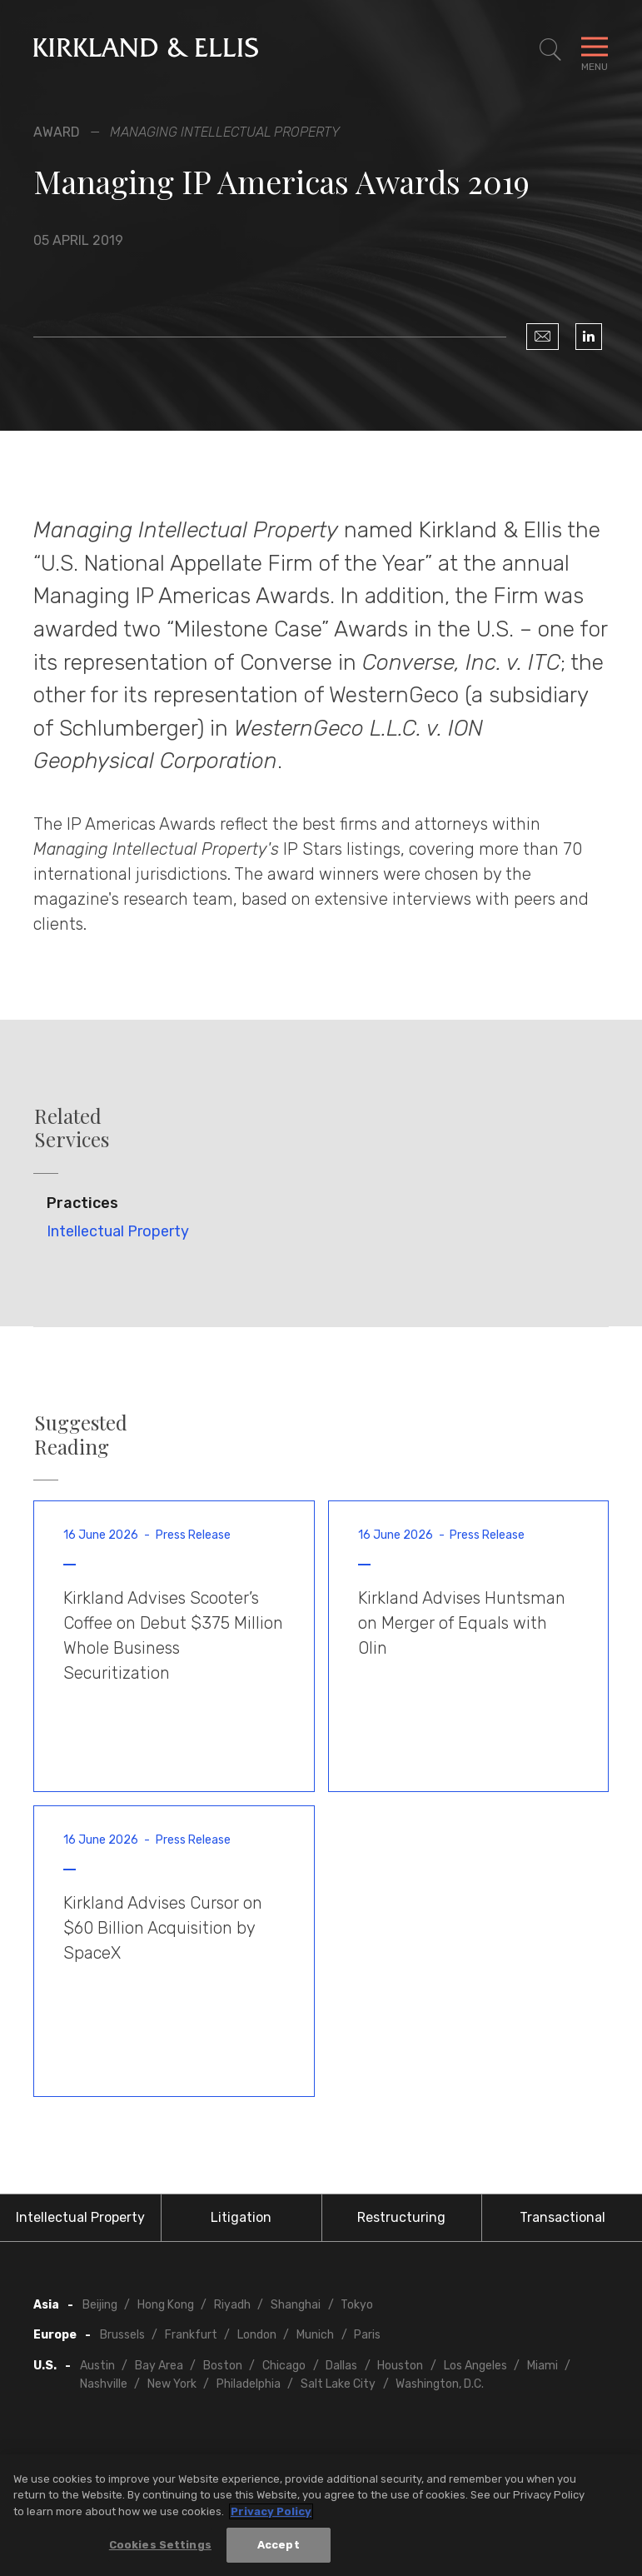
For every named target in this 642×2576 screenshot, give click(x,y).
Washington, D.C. (440, 2384)
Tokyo (357, 2305)
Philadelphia (248, 2384)
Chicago (284, 2366)
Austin (97, 2366)
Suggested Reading (80, 1435)
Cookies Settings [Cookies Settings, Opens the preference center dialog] (160, 2545)
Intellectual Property (118, 1231)
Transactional (562, 2217)
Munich (315, 2335)
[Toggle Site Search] (550, 49)
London (256, 2335)
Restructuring (401, 2217)
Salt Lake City (338, 2384)
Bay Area (159, 2366)
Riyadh (232, 2305)
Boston (222, 2366)
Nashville (103, 2384)
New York (172, 2384)
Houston (400, 2366)
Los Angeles (475, 2366)
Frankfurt (191, 2335)
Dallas (341, 2366)
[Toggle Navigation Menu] (594, 49)
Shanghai (296, 2305)
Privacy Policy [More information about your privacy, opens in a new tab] (271, 2511)
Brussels (122, 2335)
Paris (367, 2335)
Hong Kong (165, 2305)
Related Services (71, 1128)
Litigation (241, 2217)
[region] (321, 2515)
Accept (278, 2545)
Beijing (99, 2305)
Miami (542, 2366)
